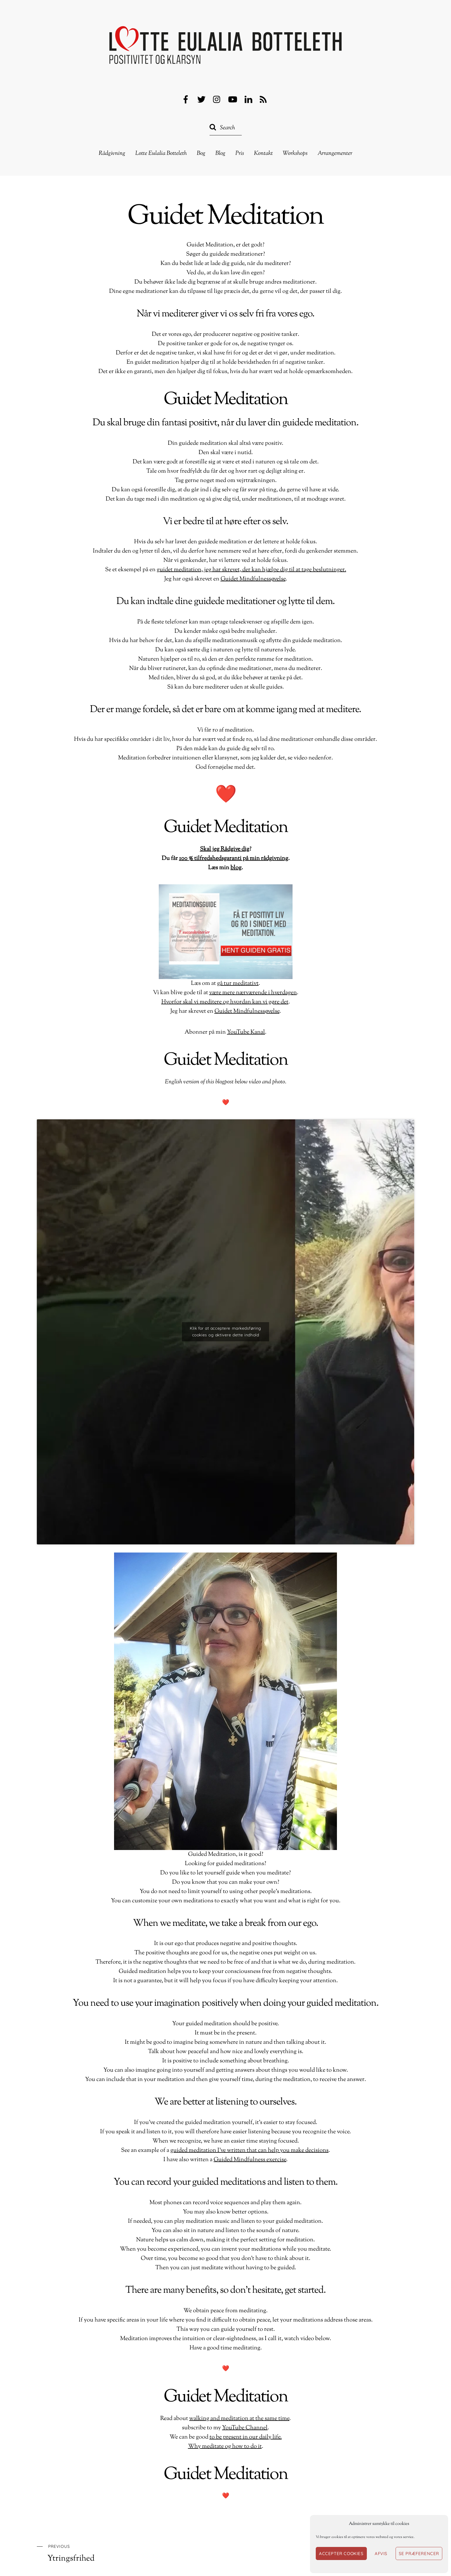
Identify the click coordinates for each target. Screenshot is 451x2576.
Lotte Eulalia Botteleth (161, 154)
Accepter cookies (341, 2553)
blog (235, 868)
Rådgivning (112, 154)
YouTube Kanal (246, 1032)
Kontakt (263, 154)
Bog (201, 154)
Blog (220, 154)
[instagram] (217, 100)
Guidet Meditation (225, 217)
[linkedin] (248, 100)
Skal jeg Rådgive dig (224, 849)
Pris (239, 154)
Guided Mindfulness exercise (250, 2160)
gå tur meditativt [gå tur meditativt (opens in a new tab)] (238, 983)
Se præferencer (419, 2553)
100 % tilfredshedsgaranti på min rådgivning (233, 858)
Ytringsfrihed (117, 2553)
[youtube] (233, 100)
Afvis (381, 2553)
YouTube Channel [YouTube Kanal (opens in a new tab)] (245, 2428)
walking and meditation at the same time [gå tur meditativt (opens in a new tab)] (239, 2418)
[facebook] (186, 100)
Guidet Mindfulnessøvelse (253, 579)
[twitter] (201, 100)
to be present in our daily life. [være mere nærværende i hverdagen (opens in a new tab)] (246, 2437)
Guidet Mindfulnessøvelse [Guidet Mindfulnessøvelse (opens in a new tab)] (246, 1011)
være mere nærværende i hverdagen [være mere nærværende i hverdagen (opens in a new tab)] (253, 993)
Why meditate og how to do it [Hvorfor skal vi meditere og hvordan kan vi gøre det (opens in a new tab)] (225, 2446)
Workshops (295, 154)
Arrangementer (334, 154)
